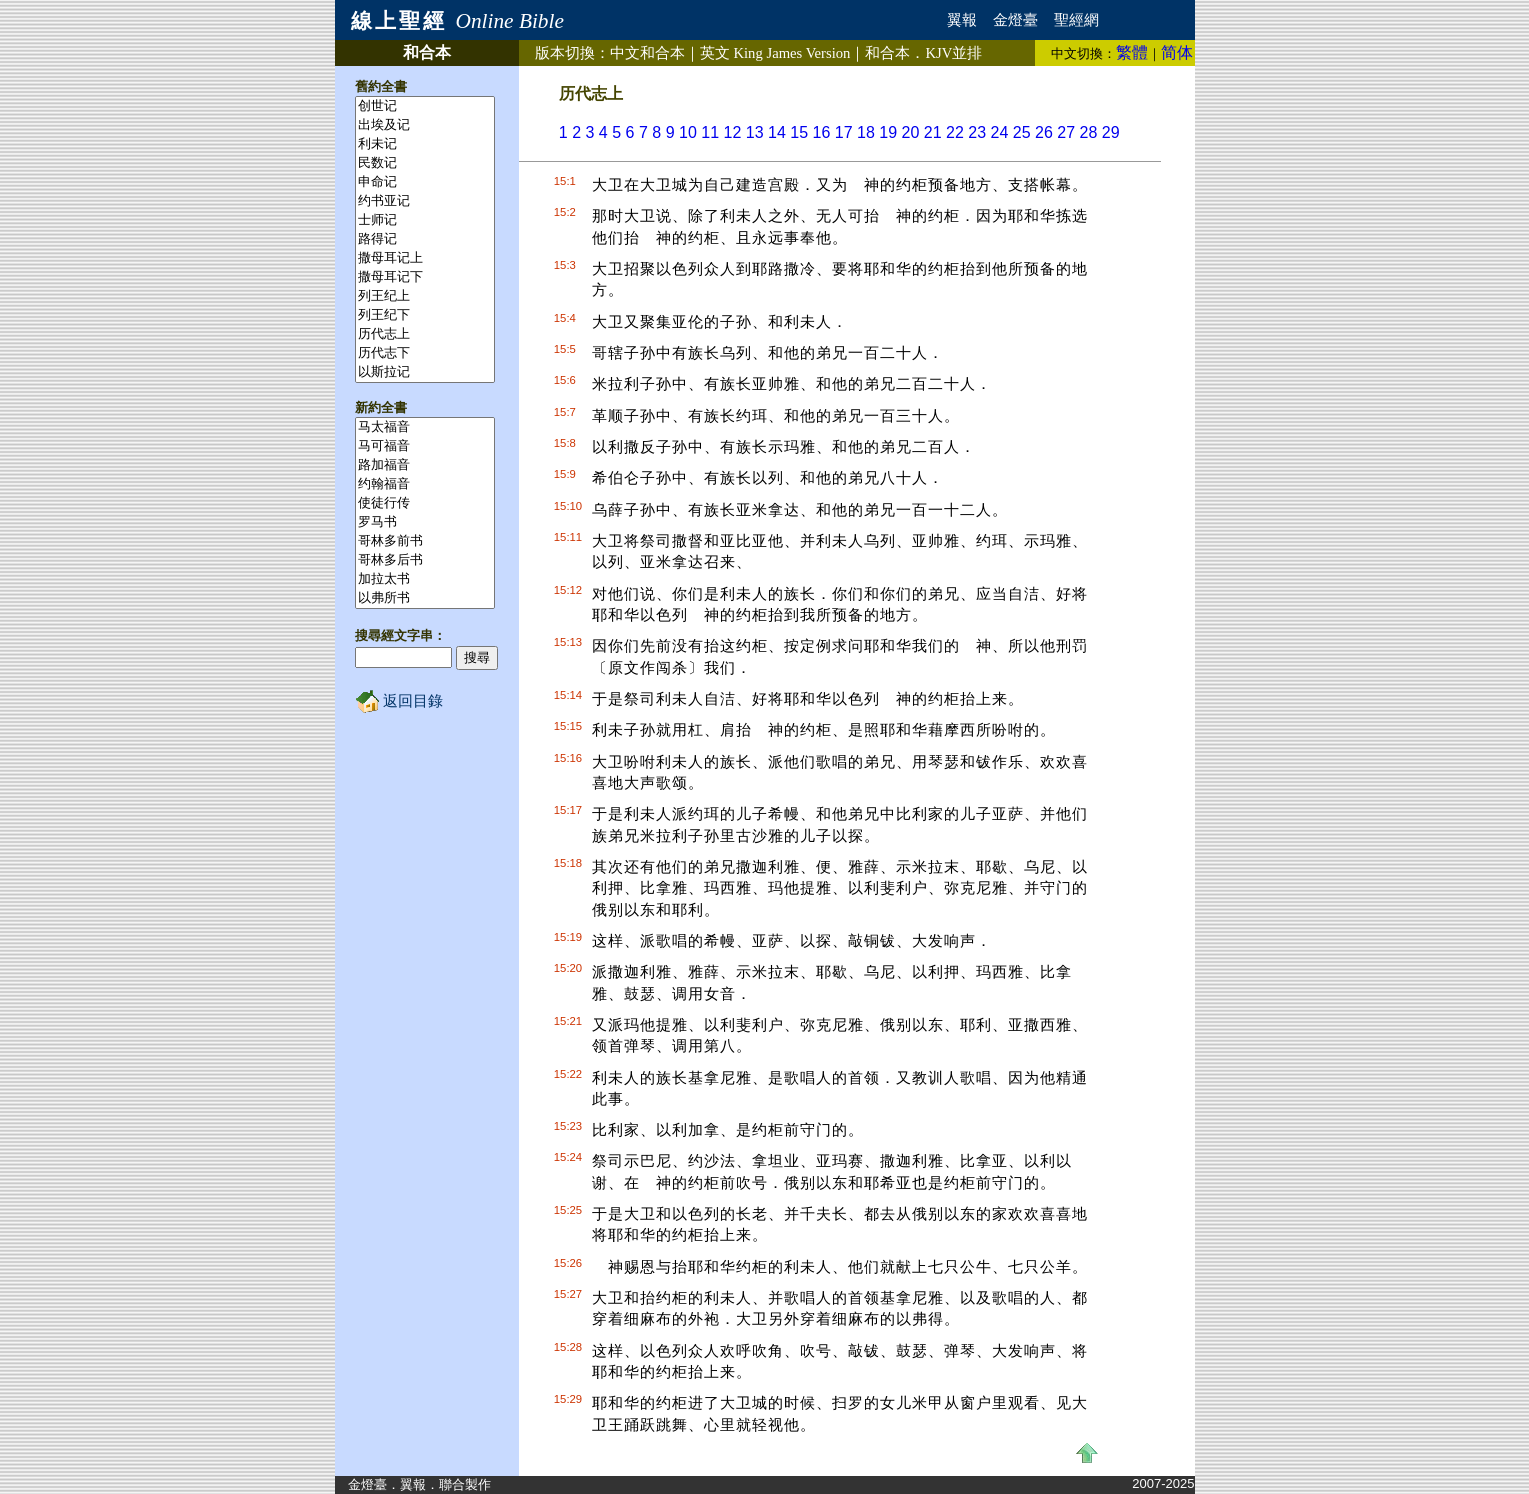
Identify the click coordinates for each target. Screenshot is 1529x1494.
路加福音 (425, 465)
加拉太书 (425, 579)
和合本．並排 (923, 53)
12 (733, 132)
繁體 (1132, 52)
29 (1111, 132)
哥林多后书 (425, 560)
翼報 (962, 20)
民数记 (425, 163)
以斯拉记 (425, 372)
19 (888, 132)
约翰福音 (425, 484)
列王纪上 (425, 296)
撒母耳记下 (425, 277)
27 (1066, 132)
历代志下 (425, 353)
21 (933, 132)
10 (688, 132)
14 (777, 132)
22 (955, 132)
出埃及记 (425, 125)
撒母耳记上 (425, 258)
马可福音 (425, 446)
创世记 (425, 106)
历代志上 (425, 334)
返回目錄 (399, 701)
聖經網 (1076, 20)
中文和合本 (647, 53)
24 (1000, 132)
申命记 (425, 182)
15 (799, 132)
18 (866, 132)
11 (710, 132)
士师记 (425, 220)
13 (755, 132)
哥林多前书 (425, 541)
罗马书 (425, 522)
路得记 (425, 239)
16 (822, 132)
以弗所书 (425, 598)
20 (911, 132)
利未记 (425, 144)
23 (977, 132)
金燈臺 (1015, 20)
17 (844, 132)
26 (1044, 132)
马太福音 (425, 427)
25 (1022, 132)
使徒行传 (425, 503)
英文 (775, 53)
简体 (1177, 52)
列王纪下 (425, 315)
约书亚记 (425, 201)
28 (1089, 132)
